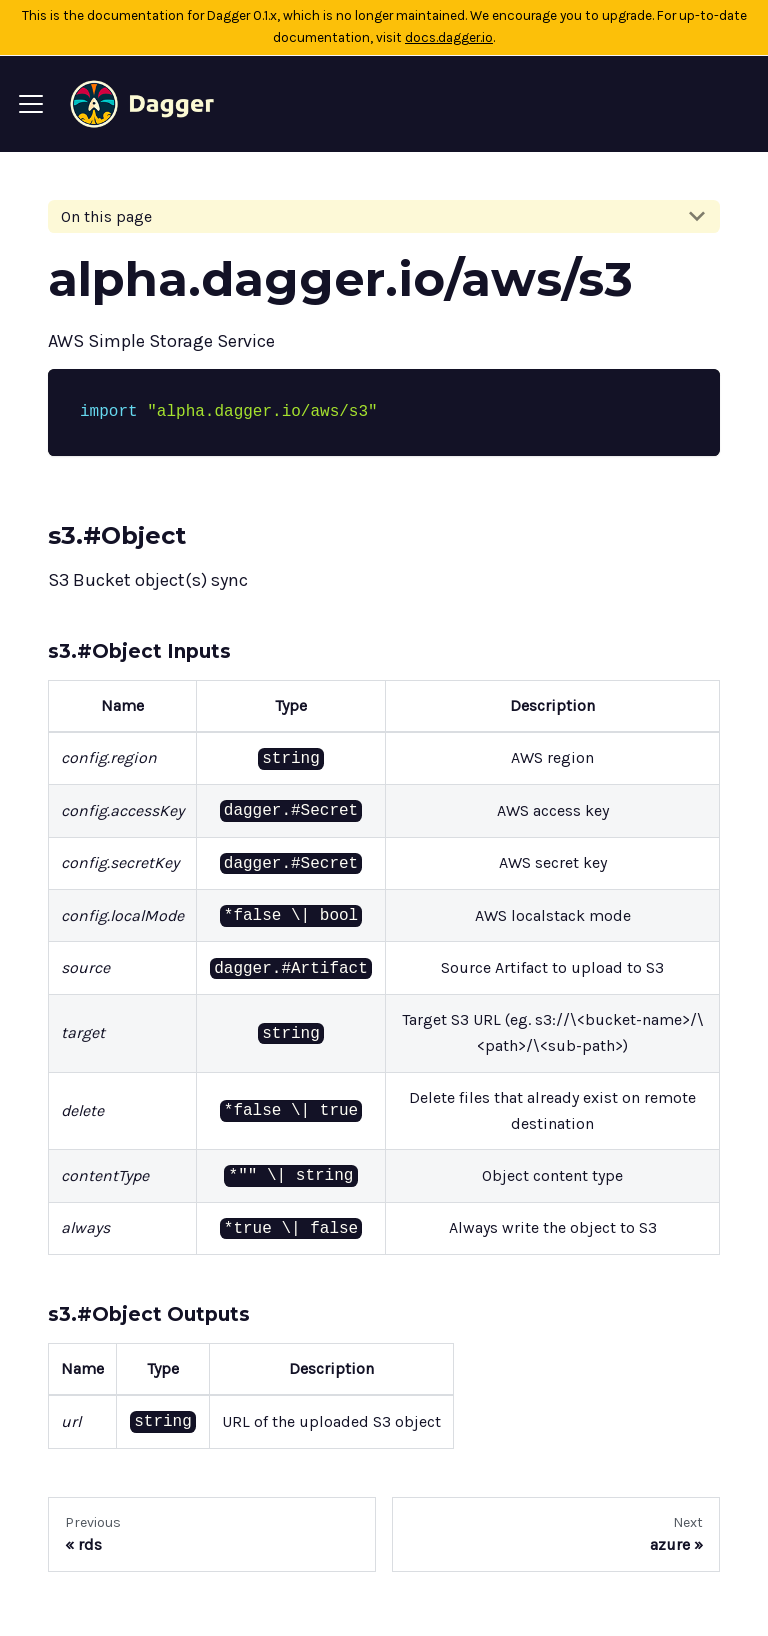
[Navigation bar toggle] (31, 104)
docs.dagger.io (449, 37)
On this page (106, 216)
